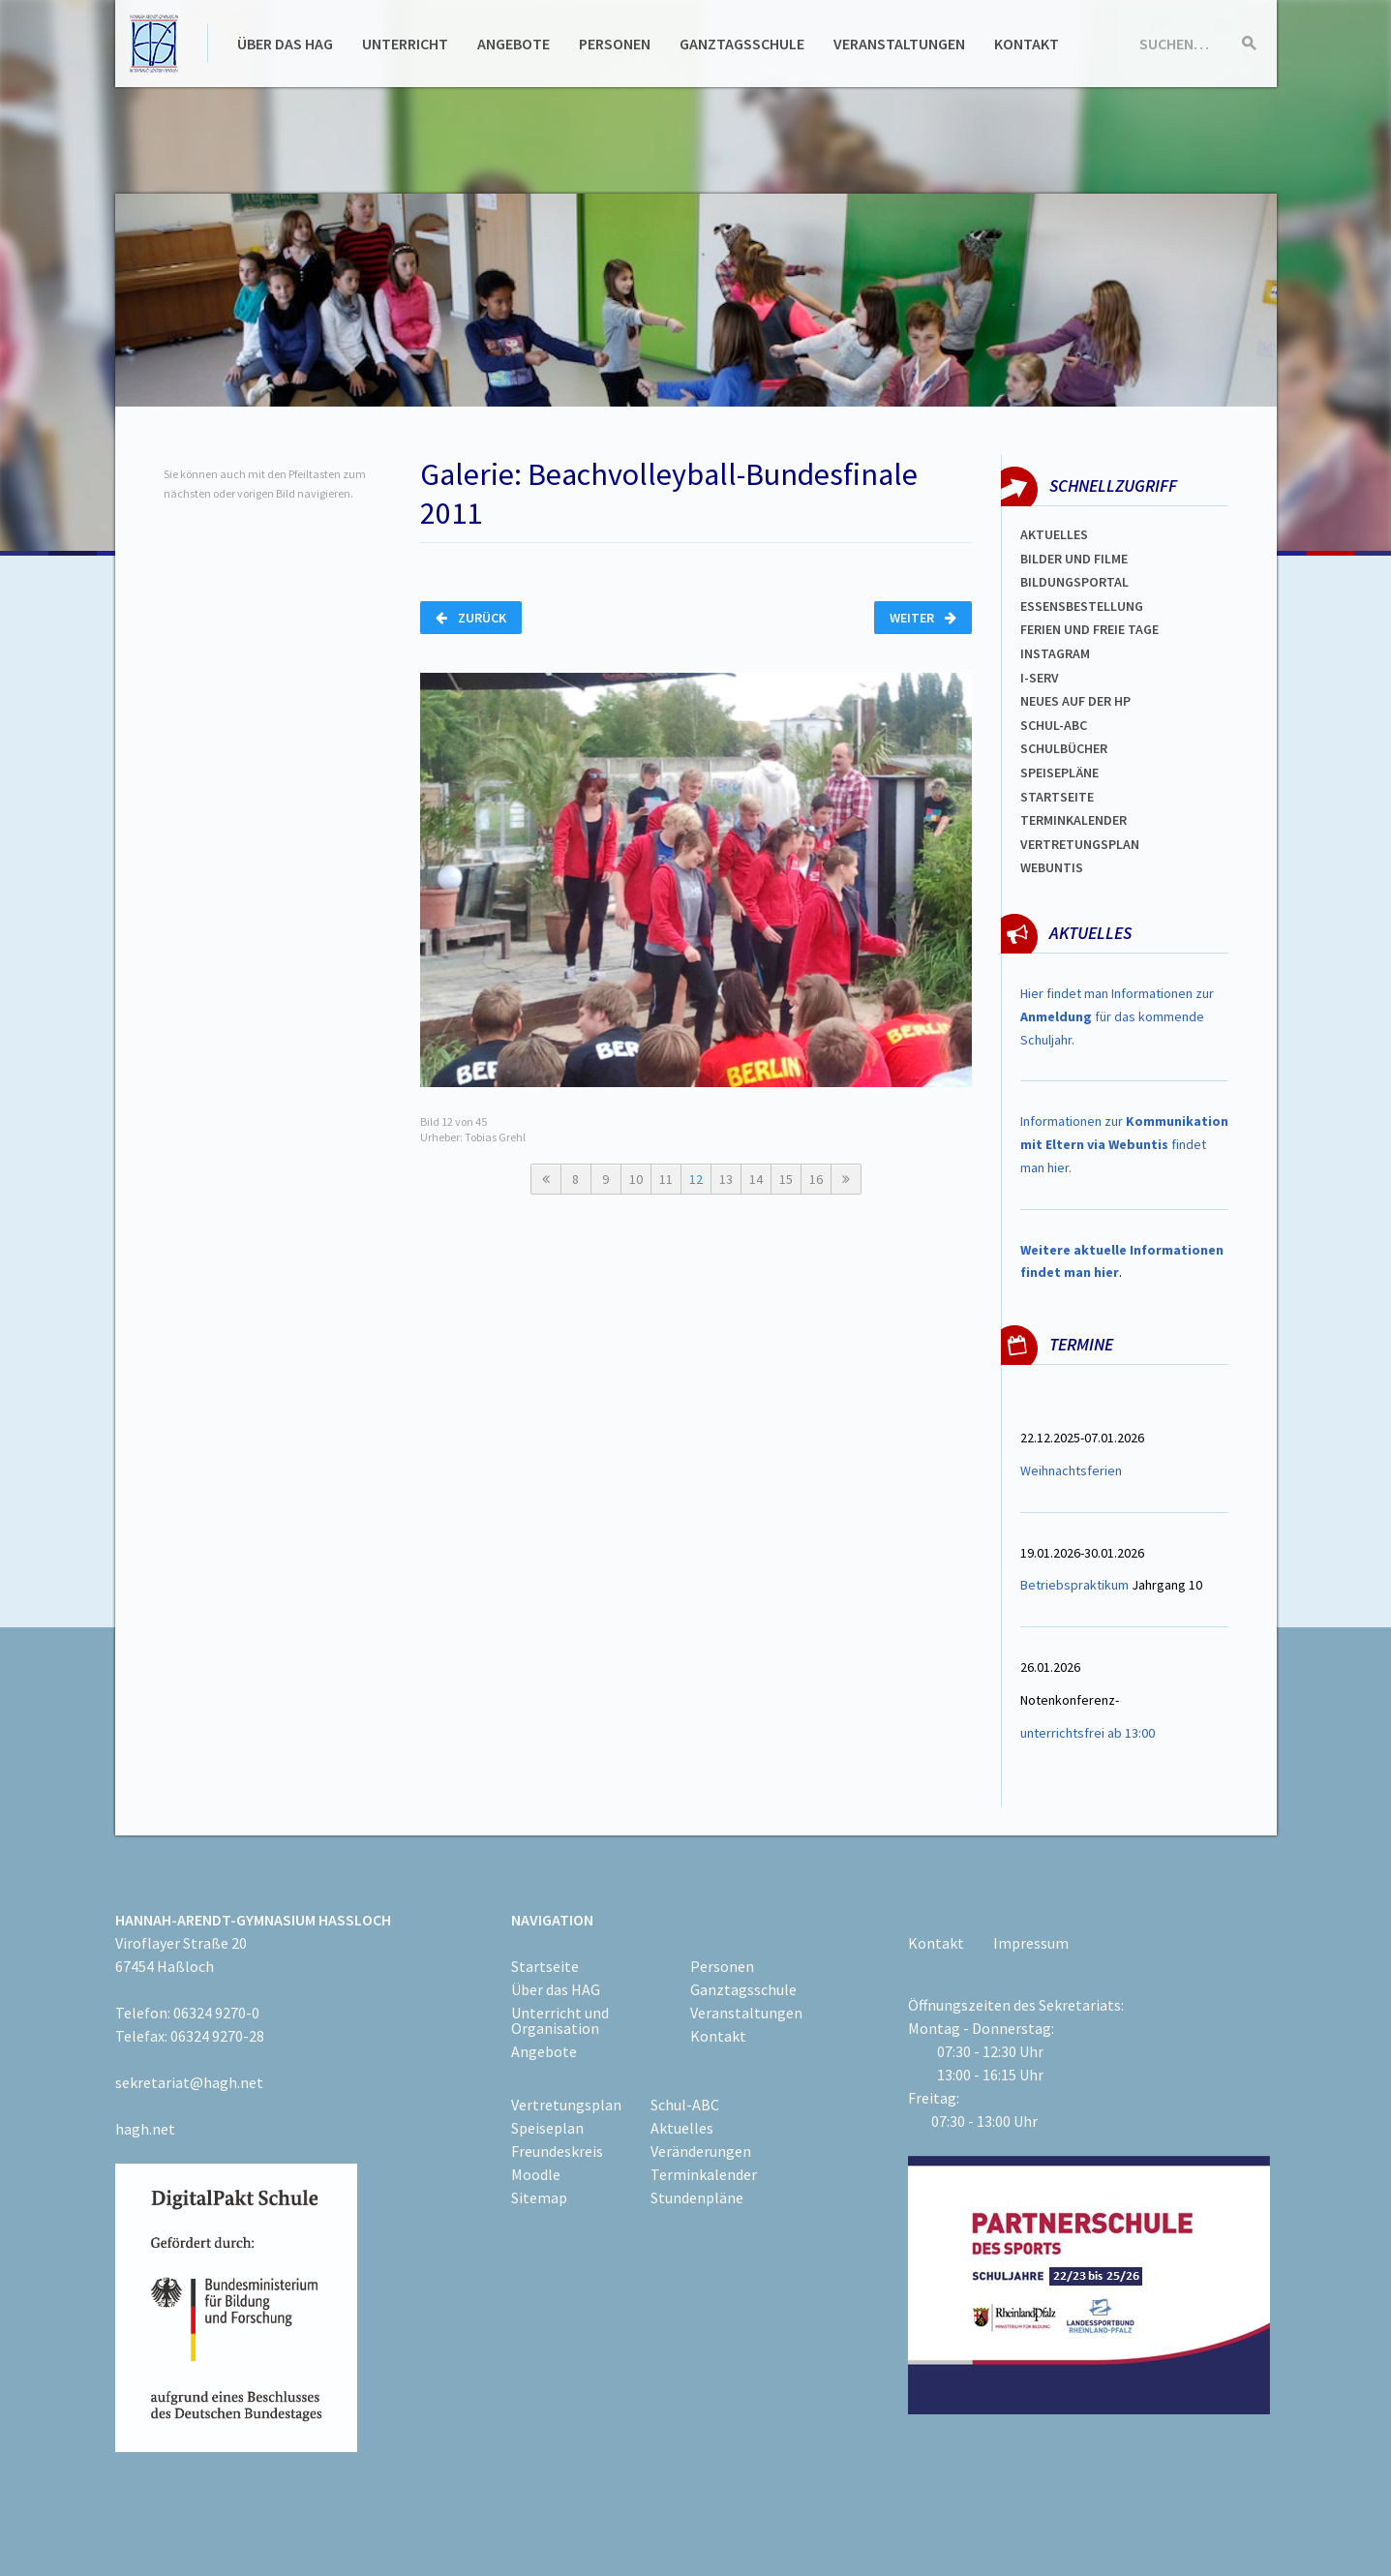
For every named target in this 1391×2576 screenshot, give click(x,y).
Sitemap (539, 2197)
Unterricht (405, 43)
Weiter (923, 617)
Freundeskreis (557, 2151)
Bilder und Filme (1074, 558)
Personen (614, 43)
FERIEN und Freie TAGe (1089, 629)
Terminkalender (1073, 820)
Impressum (1031, 1943)
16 (816, 1179)
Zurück (471, 617)
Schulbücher (1063, 748)
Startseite (1057, 796)
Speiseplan (547, 2127)
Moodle (535, 2174)
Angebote (513, 43)
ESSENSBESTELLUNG (1081, 606)
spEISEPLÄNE (1059, 772)
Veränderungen (700, 2151)
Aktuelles (1054, 534)
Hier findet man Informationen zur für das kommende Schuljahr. (1117, 1016)
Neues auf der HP (1075, 701)
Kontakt (1026, 43)
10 (636, 1179)
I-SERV (1039, 677)
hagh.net (145, 2128)
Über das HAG (285, 43)
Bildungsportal (1074, 582)
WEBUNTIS (1051, 867)
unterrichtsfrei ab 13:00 (1087, 1733)
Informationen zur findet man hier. (1124, 1144)
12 (696, 1179)
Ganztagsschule (742, 43)
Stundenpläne (696, 2197)
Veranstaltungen (899, 43)
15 (786, 1179)
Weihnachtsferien (1071, 1470)
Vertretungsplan (1079, 844)
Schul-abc (1053, 725)
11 (666, 1179)
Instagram (1055, 653)
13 (726, 1179)
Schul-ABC (684, 2104)
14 (756, 1179)
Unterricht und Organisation (560, 2020)
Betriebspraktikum (1074, 1584)
